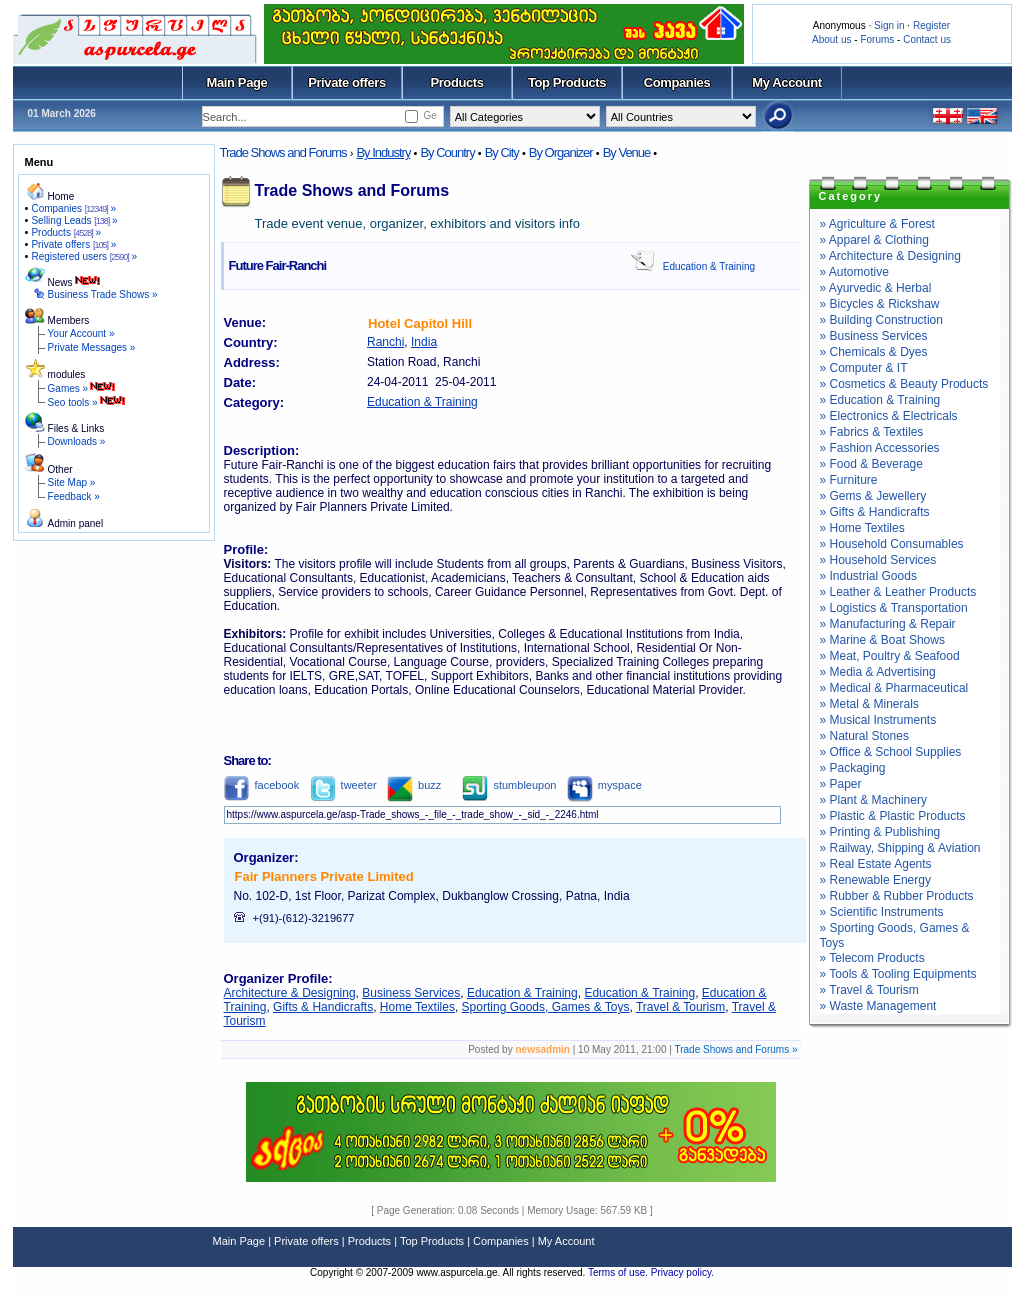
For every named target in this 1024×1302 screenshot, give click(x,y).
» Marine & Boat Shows (882, 640)
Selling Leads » (74, 220)
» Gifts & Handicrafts (875, 512)
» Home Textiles (862, 528)
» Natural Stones (864, 736)
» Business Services (874, 336)
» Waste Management (878, 1006)
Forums (877, 39)
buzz (414, 785)
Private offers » (73, 244)
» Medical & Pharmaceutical (894, 688)
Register (931, 25)
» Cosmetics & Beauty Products (904, 384)
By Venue (627, 152)
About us (831, 39)
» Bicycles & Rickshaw (880, 304)
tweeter (343, 785)
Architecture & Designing (290, 993)
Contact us (927, 39)
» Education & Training (880, 400)
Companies (677, 82)
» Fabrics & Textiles (872, 432)
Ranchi (385, 342)
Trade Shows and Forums (283, 152)
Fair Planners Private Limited (324, 876)
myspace (604, 785)
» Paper (841, 784)
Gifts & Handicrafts (323, 1007)
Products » (66, 232)
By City (502, 152)
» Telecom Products (872, 958)
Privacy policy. (682, 1272)
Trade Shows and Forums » (735, 1049)
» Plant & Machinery (873, 800)
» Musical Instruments (878, 720)
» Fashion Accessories (880, 448)
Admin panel (76, 523)
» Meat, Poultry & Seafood (890, 656)
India (424, 342)
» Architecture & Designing (890, 256)
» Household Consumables (892, 544)
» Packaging (853, 768)
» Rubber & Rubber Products (897, 896)
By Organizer (561, 152)
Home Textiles (417, 1007)
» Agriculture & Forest (877, 224)
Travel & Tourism (680, 1007)
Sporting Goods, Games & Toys (546, 1007)
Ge (429, 115)
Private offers (347, 82)
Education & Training (709, 266)
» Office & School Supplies (891, 752)
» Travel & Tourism (869, 990)
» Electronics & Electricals (889, 416)
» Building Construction (881, 320)
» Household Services (878, 560)
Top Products (567, 82)
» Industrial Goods (868, 576)
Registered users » (84, 256)
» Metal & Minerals (869, 704)
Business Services (411, 993)
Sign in (889, 25)
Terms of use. (619, 1272)
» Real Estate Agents (876, 864)
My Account (786, 82)
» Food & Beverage (871, 464)
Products (456, 82)
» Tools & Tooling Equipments (898, 974)
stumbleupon (509, 785)
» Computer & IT (864, 368)
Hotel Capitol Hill (420, 323)
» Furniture (849, 480)
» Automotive (854, 272)
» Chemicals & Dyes (874, 352)
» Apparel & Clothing (874, 240)
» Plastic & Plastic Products (893, 816)
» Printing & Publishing (880, 832)
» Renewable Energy (875, 880)
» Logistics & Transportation (894, 608)
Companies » (73, 208)
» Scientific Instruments (882, 912)
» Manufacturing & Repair (888, 624)
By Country (447, 152)
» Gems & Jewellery (873, 496)
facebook (262, 785)
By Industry (383, 152)
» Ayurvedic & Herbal (876, 288)
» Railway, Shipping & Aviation (900, 848)
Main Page (237, 82)
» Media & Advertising (878, 672)
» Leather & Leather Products (898, 592)
